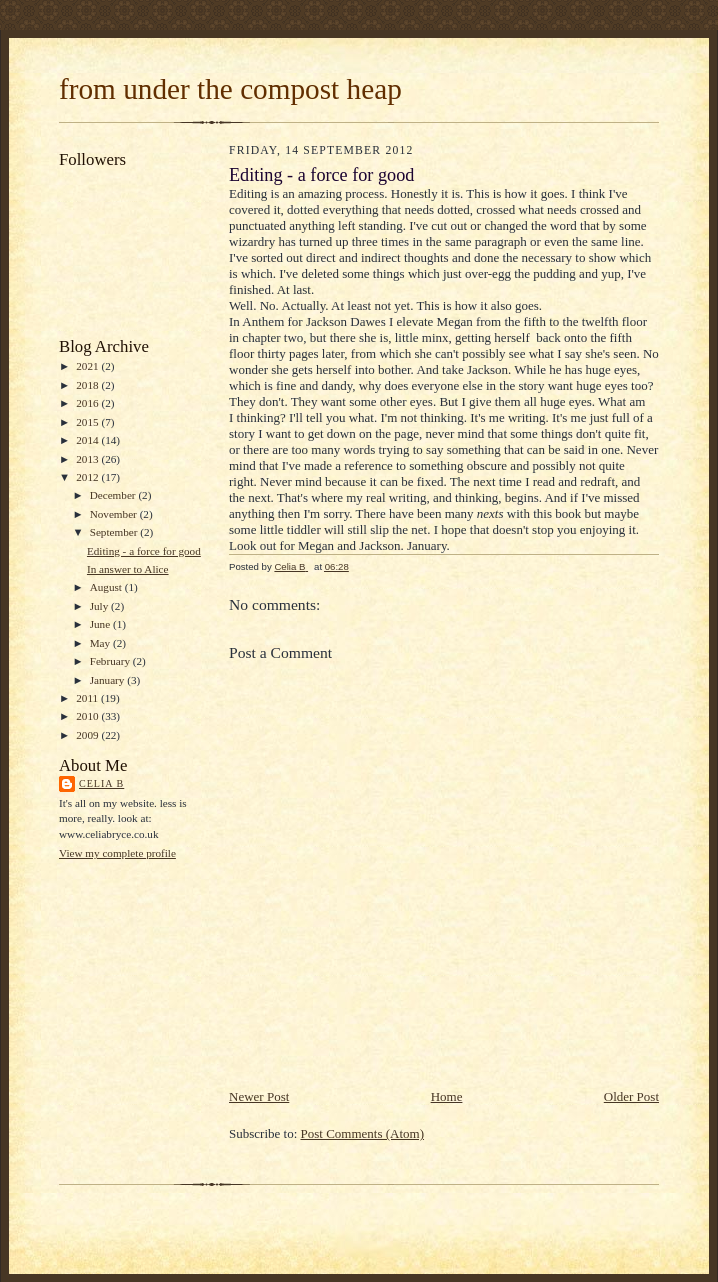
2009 (88, 735)
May (101, 643)
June (101, 624)
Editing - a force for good (144, 551)
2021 (88, 366)
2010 (88, 716)
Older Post (631, 1096)
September (115, 532)
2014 (88, 440)
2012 (88, 477)
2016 (88, 403)
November (115, 514)
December (114, 495)
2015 (88, 422)
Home (447, 1096)
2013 (88, 459)
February (111, 661)
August (107, 587)
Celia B (101, 783)
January (109, 680)
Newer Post (259, 1096)
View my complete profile (117, 853)
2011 (88, 698)
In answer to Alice (128, 569)
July (100, 606)
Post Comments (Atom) (363, 1133)
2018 (88, 385)
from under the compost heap (230, 89)
